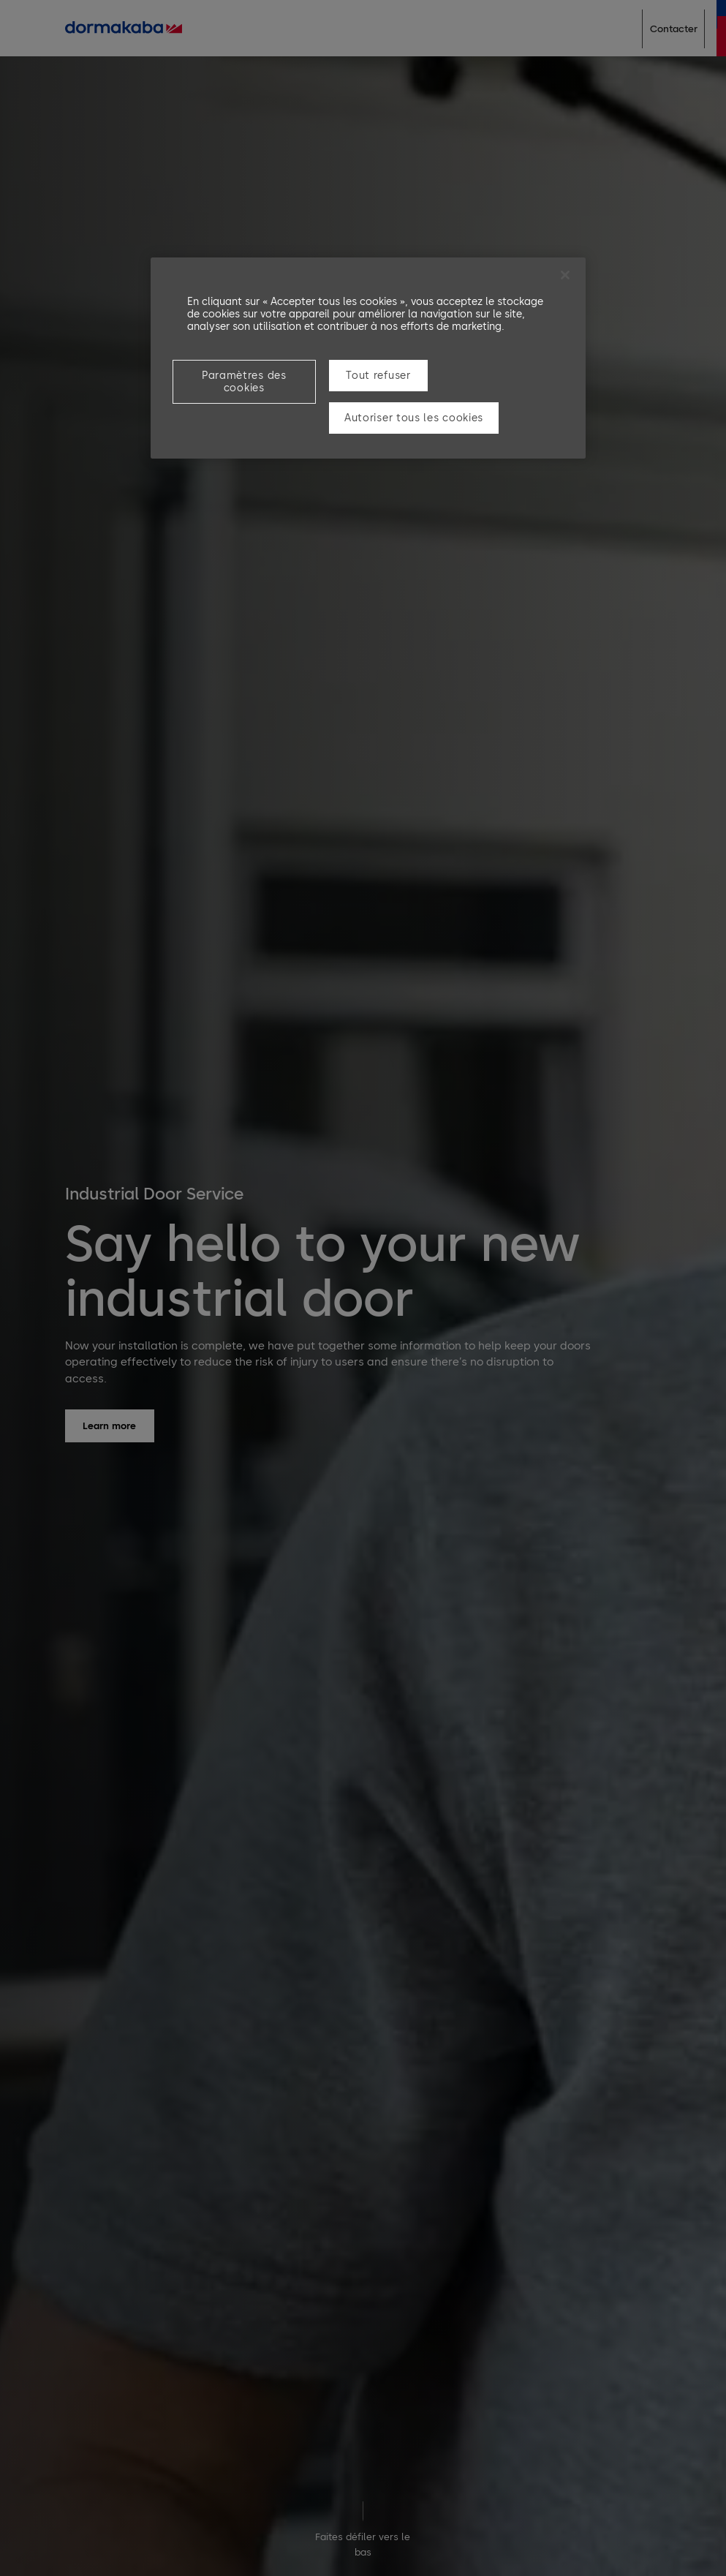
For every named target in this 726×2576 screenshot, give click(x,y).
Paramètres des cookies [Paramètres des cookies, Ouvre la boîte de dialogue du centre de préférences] (244, 381)
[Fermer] (565, 275)
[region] (368, 358)
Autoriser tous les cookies (413, 418)
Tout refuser (378, 375)
